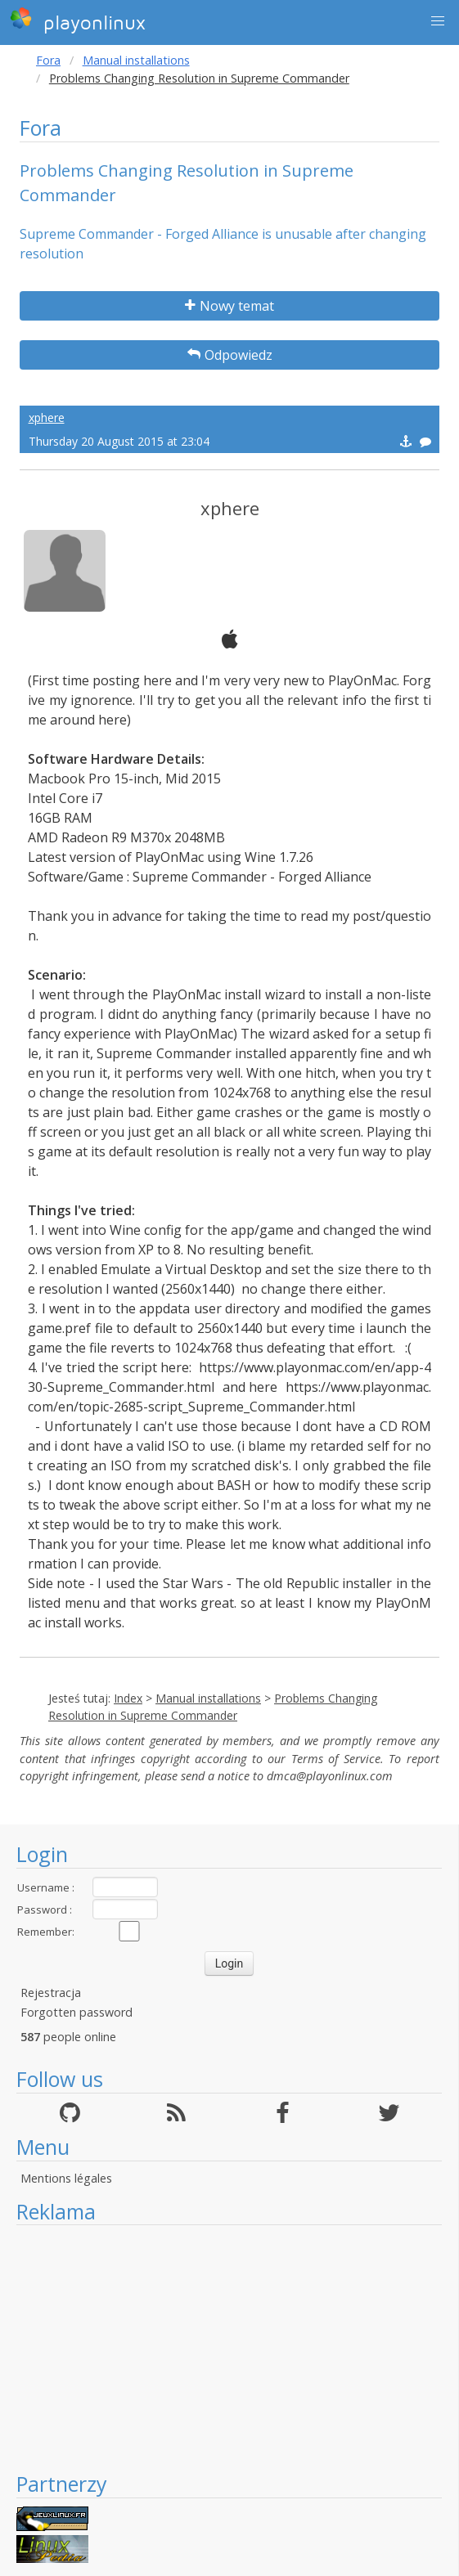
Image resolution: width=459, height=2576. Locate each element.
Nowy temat (229, 306)
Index (128, 1698)
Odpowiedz (229, 355)
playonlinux (78, 20)
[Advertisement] (229, 2347)
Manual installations (136, 60)
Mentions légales (66, 2178)
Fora (48, 60)
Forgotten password (76, 2012)
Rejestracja (50, 1992)
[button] (437, 21)
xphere (47, 417)
